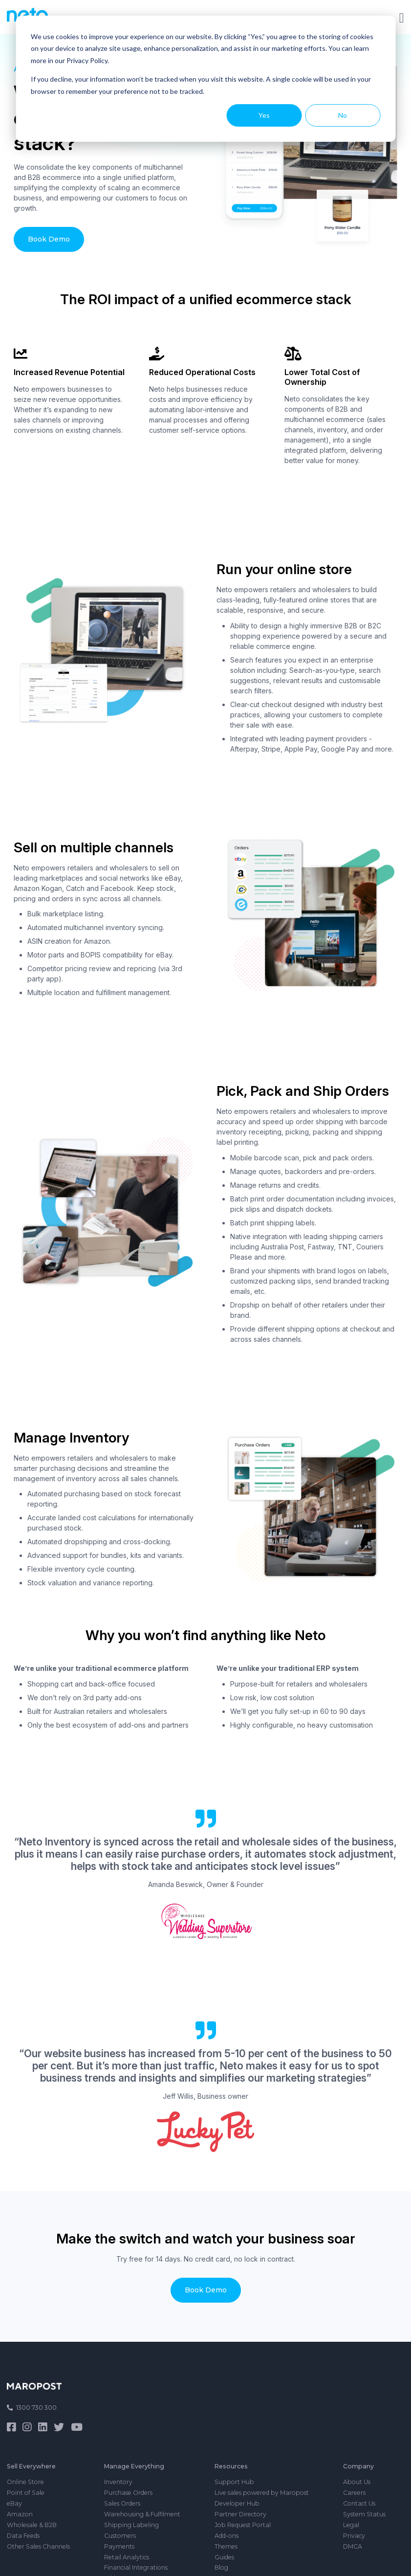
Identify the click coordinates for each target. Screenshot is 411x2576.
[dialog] (205, 79)
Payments (119, 2546)
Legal (351, 2525)
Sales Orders (122, 2503)
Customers (120, 2535)
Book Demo (49, 239)
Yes (264, 115)
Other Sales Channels (38, 2546)
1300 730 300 (32, 2407)
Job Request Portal (243, 2525)
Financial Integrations (136, 2567)
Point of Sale (25, 2492)
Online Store (25, 2482)
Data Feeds (23, 2535)
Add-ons (226, 2535)
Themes (226, 2546)
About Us (356, 2482)
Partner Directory (240, 2514)
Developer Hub (237, 2503)
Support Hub (234, 2482)
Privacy (354, 2535)
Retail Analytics (126, 2557)
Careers (354, 2492)
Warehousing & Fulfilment (142, 2514)
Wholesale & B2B (32, 2525)
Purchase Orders (128, 2492)
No (342, 115)
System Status (364, 2514)
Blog (221, 2567)
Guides (224, 2557)
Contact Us (359, 2503)
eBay (14, 2503)
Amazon (20, 2514)
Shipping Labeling (131, 2525)
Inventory (118, 2482)
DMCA (352, 2546)
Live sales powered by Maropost (262, 2492)
